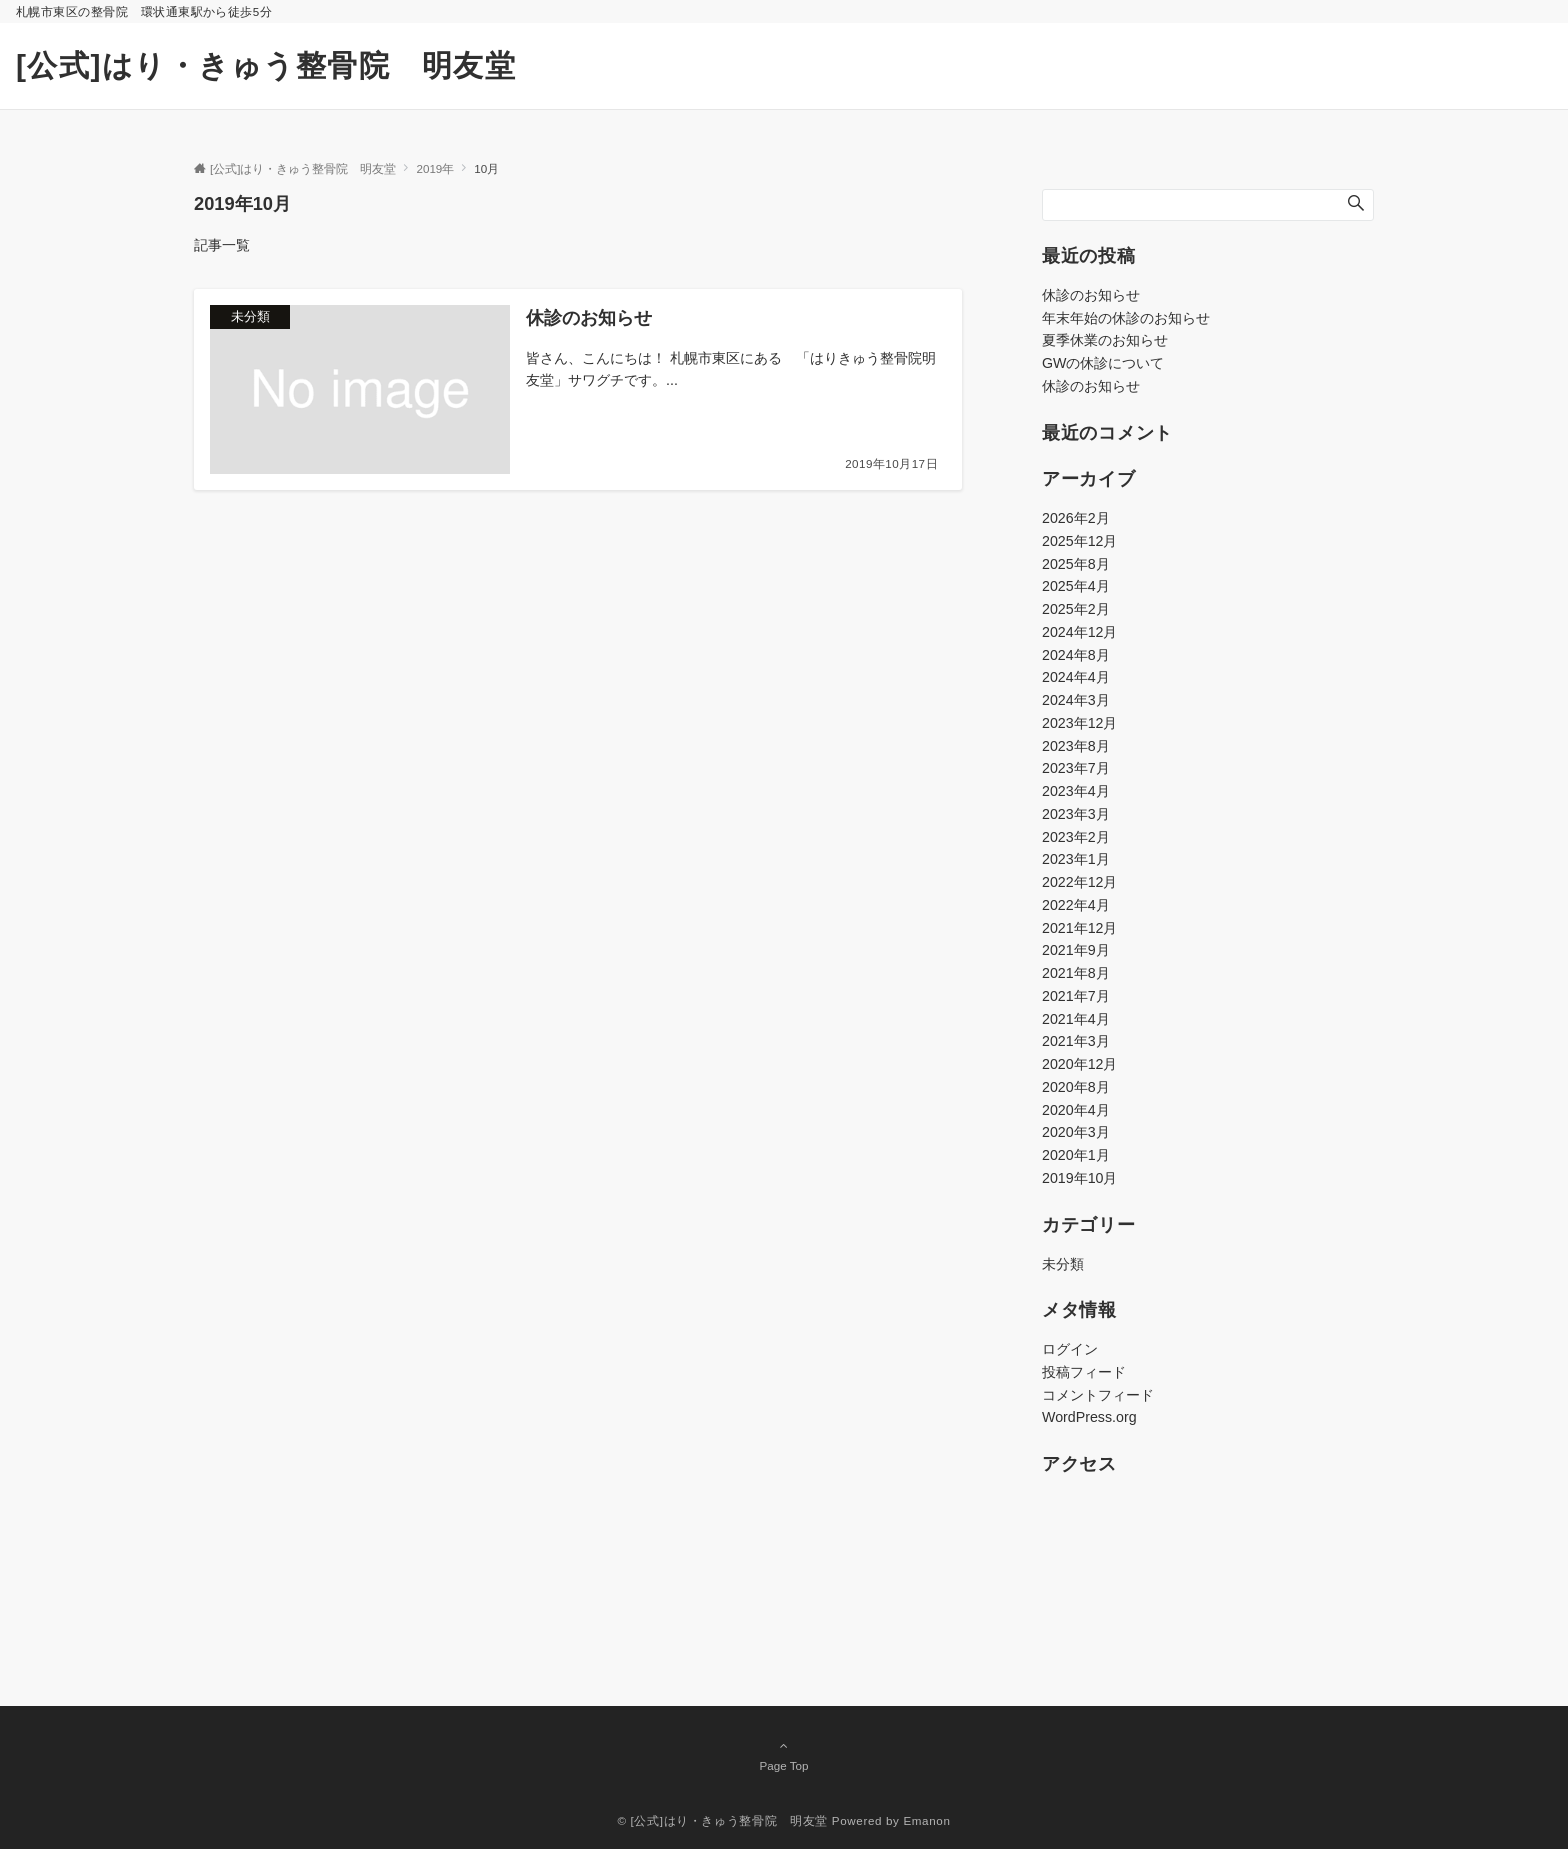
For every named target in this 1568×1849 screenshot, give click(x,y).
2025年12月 (1079, 541)
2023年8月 (1076, 746)
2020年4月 (1076, 1110)
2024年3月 (1076, 700)
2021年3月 (1076, 1041)
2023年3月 (1076, 814)
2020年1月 (1076, 1155)
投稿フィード (1084, 1372)
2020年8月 (1076, 1087)
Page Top (784, 1755)
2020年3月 (1076, 1132)
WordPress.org (1089, 1417)
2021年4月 (1076, 1019)
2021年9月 (1076, 950)
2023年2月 (1076, 837)
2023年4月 (1076, 791)
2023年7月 (1076, 768)
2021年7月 (1076, 996)
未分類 (1063, 1264)
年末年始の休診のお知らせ (1126, 318)
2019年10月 (1079, 1178)
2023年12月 (1079, 723)
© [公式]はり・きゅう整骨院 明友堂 (722, 1820)
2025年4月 (1076, 586)
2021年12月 (1079, 928)
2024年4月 (1076, 677)
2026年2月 (1076, 518)
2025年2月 (1076, 609)
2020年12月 (1079, 1064)
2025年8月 (1076, 564)
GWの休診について (1103, 363)
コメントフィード (1098, 1395)
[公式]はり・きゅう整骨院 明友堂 (266, 65)
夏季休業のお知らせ (1105, 340)
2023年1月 (1076, 859)
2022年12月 (1079, 882)
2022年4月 (1076, 905)
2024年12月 (1079, 632)
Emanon (926, 1820)
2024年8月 (1076, 655)
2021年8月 (1076, 973)
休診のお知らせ (1091, 295)
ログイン (1070, 1349)
